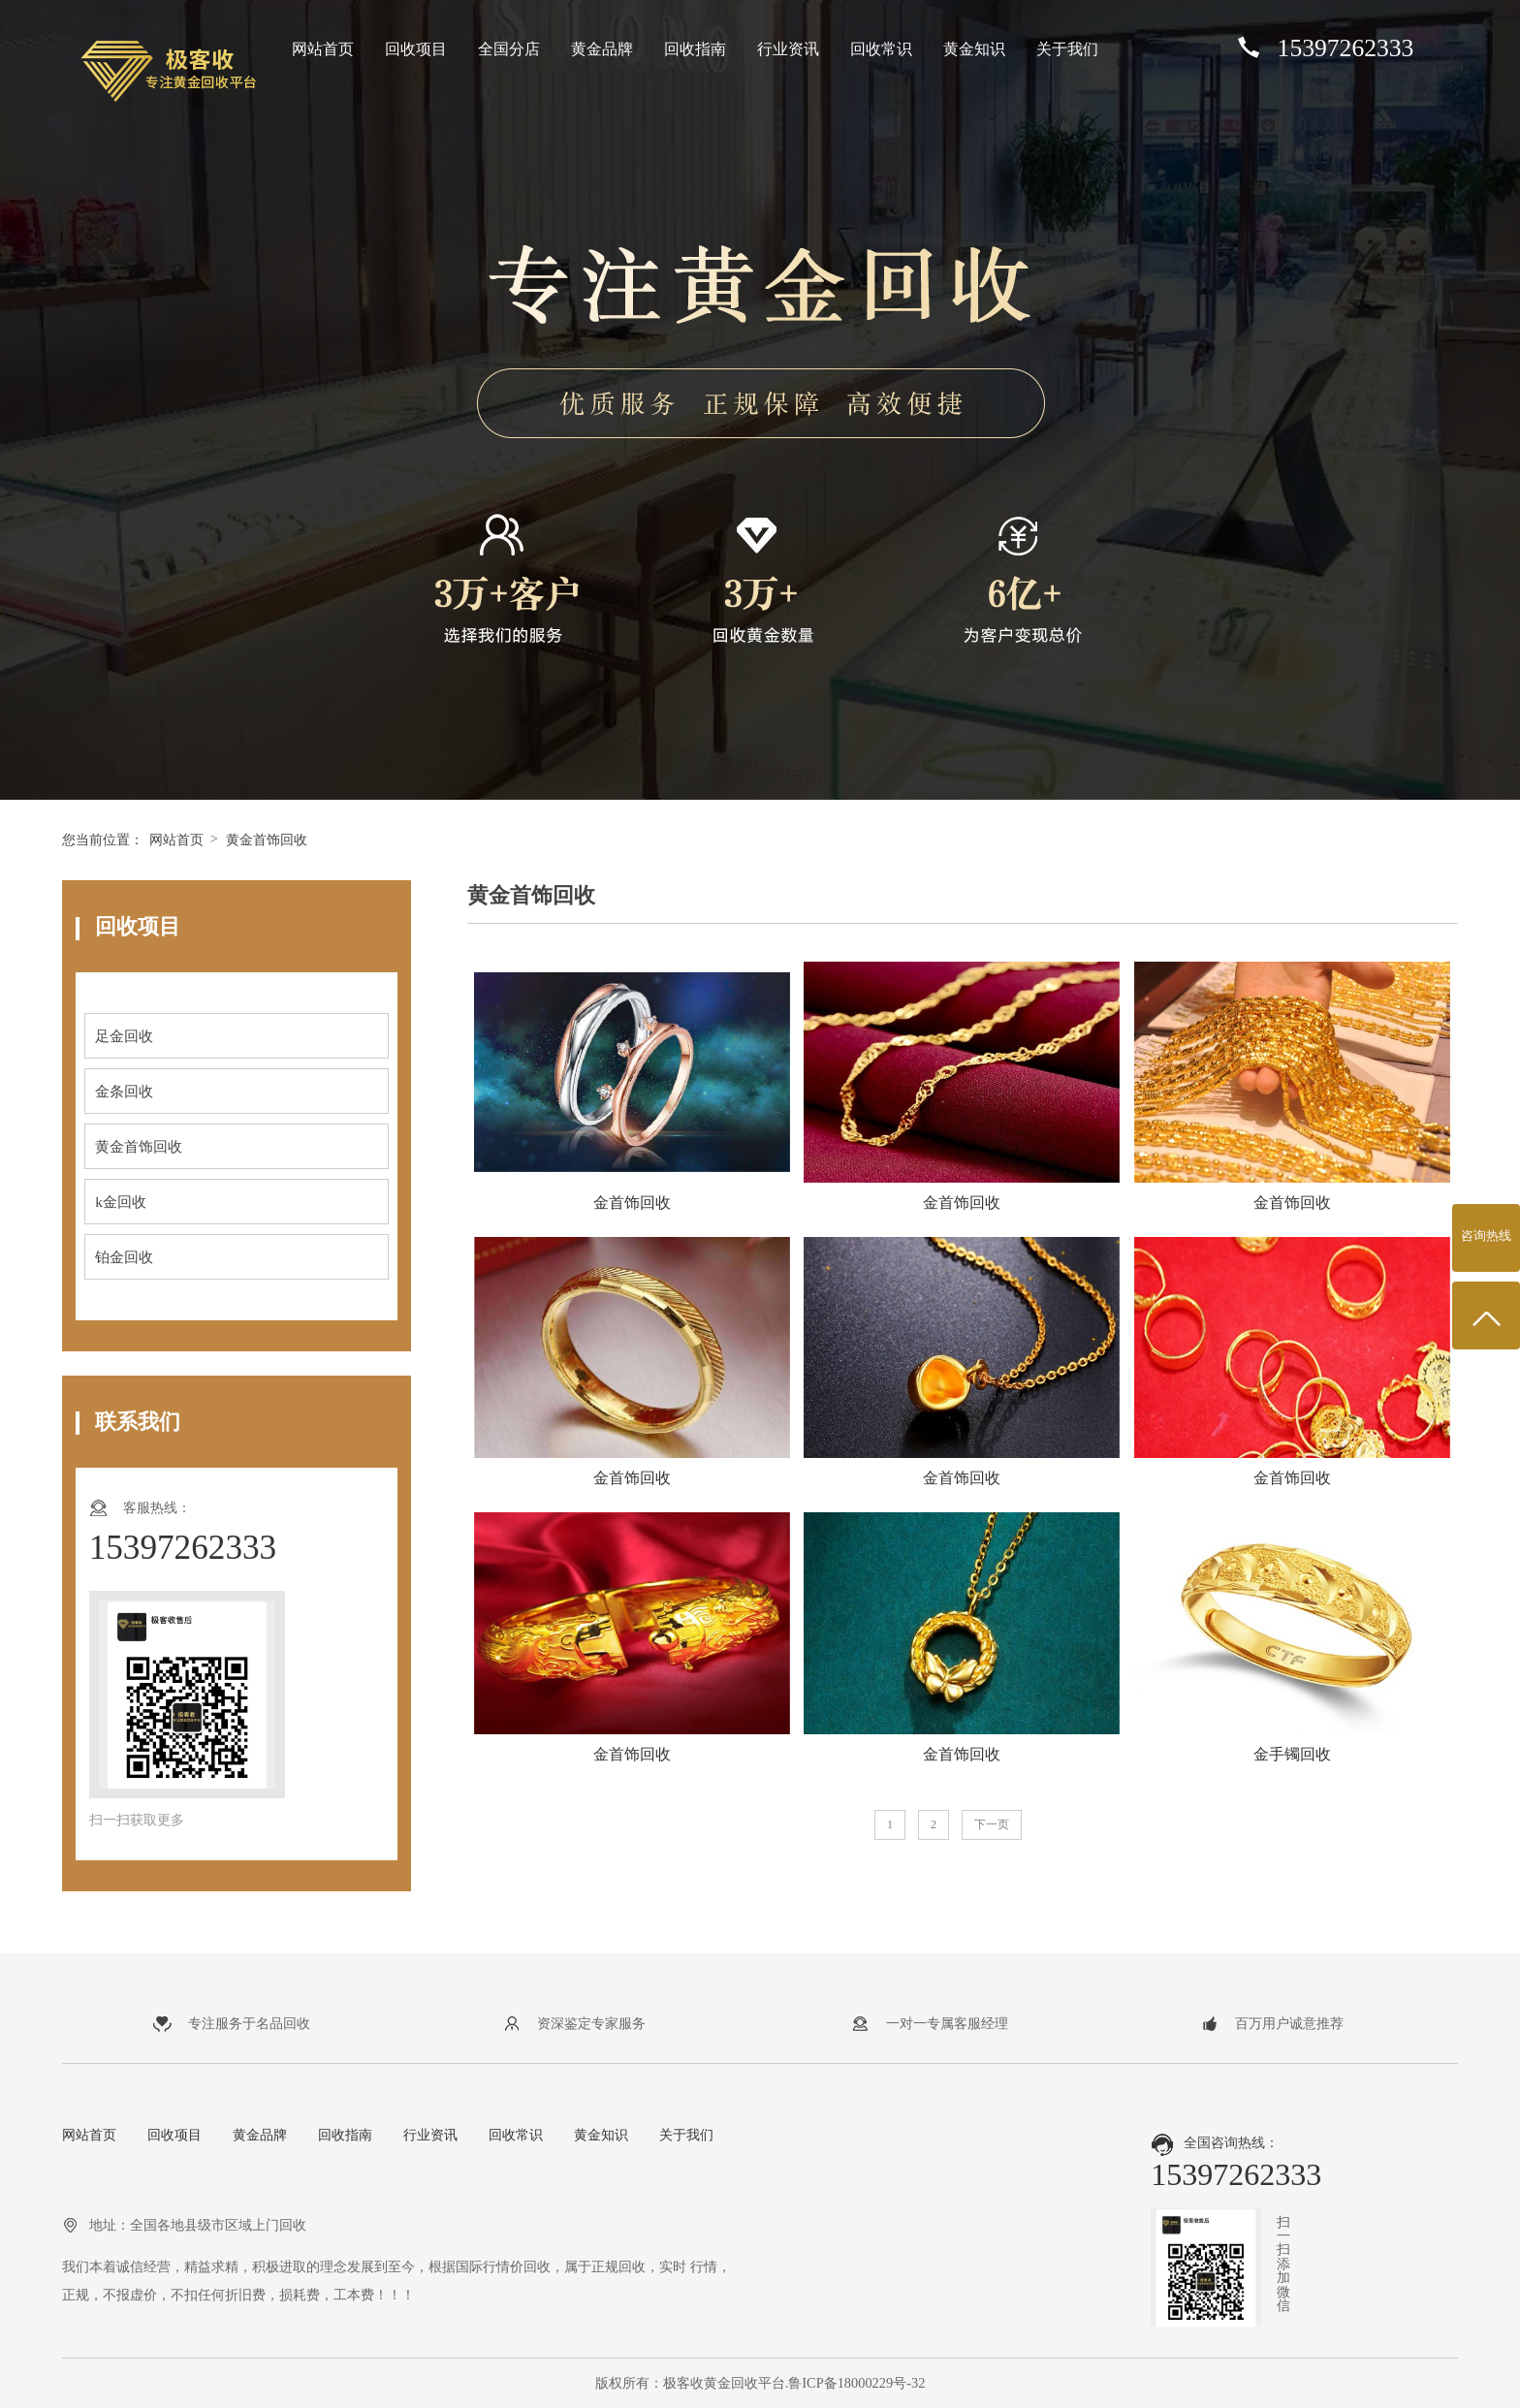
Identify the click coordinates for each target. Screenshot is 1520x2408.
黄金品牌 (602, 49)
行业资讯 (788, 49)
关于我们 (1067, 49)
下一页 (991, 1824)
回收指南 (695, 49)
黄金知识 (974, 49)
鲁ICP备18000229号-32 (856, 2383)
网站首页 (323, 49)
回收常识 (881, 49)
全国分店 (509, 49)
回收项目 (416, 49)
